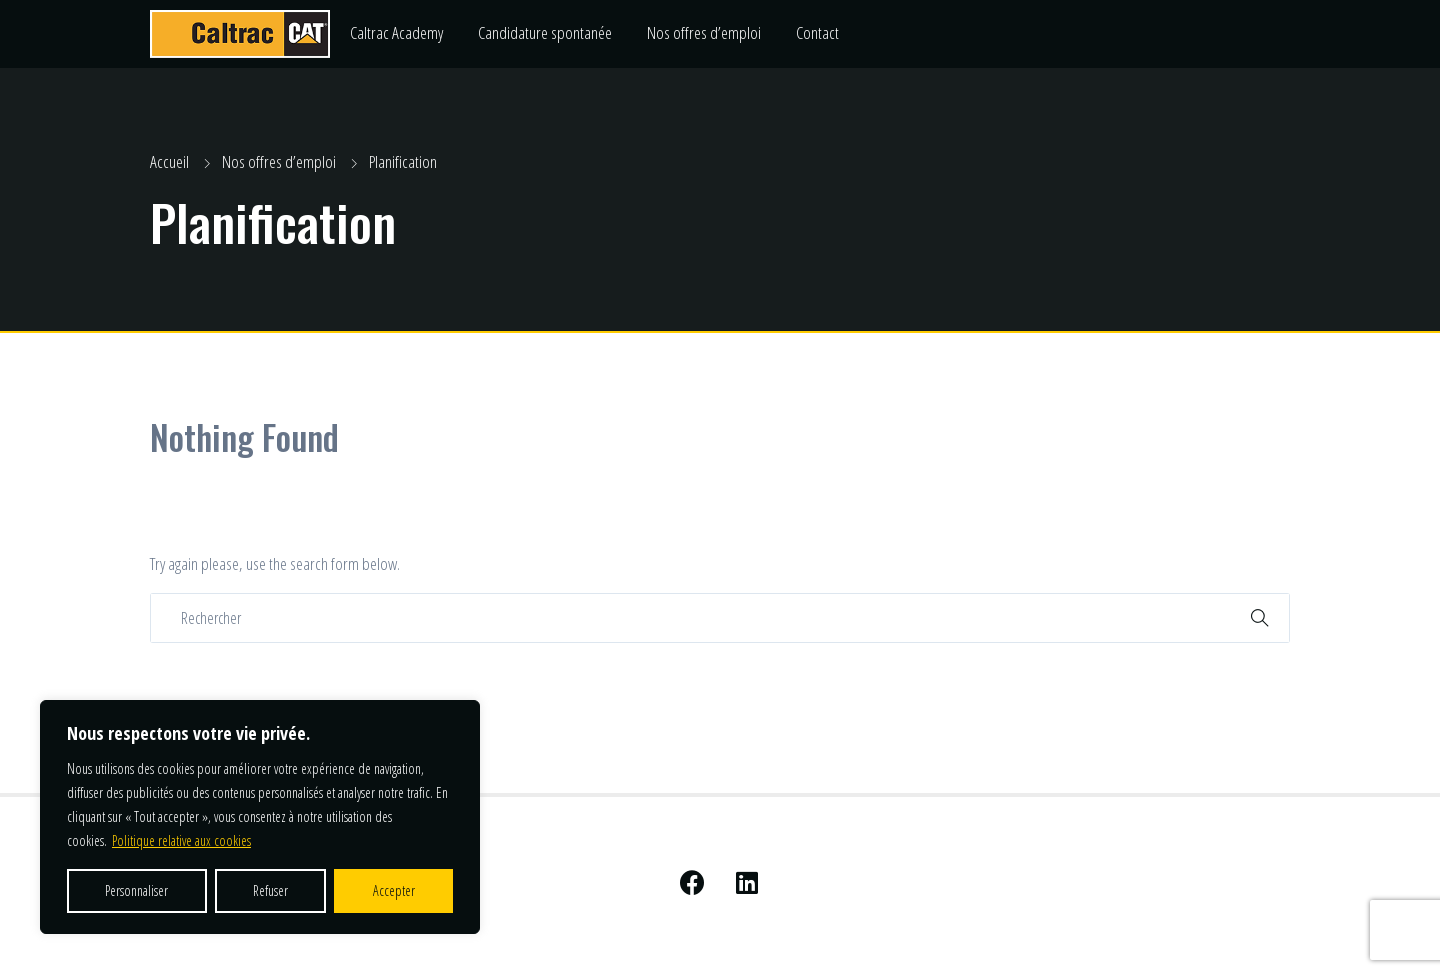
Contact (817, 32)
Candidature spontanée (545, 32)
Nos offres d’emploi (704, 32)
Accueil (169, 161)
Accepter (394, 890)
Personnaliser (136, 890)
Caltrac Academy (396, 32)
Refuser (270, 890)
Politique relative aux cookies (181, 840)
